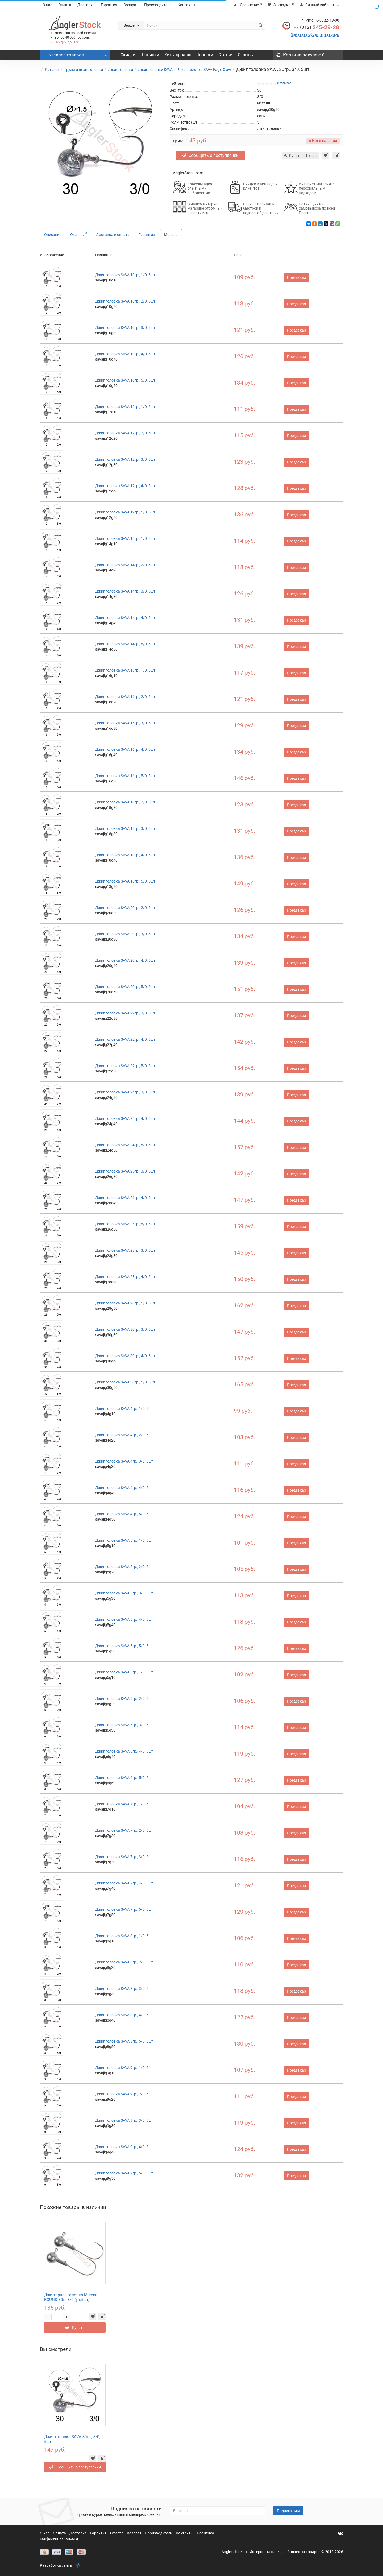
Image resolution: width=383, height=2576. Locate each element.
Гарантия (109, 5)
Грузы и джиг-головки (83, 69)
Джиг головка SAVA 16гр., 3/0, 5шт (125, 723)
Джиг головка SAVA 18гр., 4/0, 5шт (125, 855)
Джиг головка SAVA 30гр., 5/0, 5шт (125, 1382)
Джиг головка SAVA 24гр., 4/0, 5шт (125, 1118)
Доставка (86, 5)
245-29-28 (316, 27)
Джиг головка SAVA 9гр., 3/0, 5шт (124, 2120)
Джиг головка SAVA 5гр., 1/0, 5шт (124, 1540)
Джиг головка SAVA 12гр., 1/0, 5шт (125, 407)
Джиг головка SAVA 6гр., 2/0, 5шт (124, 1698)
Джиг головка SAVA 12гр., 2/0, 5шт (125, 433)
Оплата (64, 5)
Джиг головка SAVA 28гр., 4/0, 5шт (125, 1277)
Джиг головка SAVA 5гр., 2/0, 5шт (124, 1567)
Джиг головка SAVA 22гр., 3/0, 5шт (125, 1013)
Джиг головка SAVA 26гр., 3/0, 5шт (125, 1171)
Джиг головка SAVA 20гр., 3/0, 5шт (125, 934)
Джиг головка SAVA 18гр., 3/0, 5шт (125, 828)
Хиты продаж (177, 54)
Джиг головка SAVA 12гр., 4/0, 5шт (125, 486)
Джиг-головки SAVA (155, 69)
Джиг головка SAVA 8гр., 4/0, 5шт (124, 2015)
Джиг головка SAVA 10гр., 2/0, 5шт (125, 301)
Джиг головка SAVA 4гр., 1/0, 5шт (124, 1408)
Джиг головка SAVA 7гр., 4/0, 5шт (124, 1883)
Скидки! (128, 54)
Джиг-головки (120, 69)
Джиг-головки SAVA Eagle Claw (204, 69)
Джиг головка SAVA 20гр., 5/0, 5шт (125, 987)
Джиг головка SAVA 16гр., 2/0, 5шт (125, 697)
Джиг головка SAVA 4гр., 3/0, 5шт (124, 1461)
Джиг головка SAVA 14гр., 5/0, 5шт (125, 644)
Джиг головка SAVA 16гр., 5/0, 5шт (125, 776)
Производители (158, 5)
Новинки (150, 54)
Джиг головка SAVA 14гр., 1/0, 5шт (125, 538)
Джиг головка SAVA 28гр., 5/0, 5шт (125, 1303)
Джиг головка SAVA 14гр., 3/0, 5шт (125, 591)
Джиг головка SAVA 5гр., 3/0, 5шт (124, 1593)
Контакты (186, 5)
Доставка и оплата (113, 234)
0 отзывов (284, 83)
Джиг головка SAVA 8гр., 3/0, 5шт (124, 1988)
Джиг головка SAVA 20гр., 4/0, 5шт (125, 960)
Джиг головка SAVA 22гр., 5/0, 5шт (125, 1066)
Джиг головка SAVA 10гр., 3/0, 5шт (125, 327)
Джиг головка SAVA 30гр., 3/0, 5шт (125, 1329)
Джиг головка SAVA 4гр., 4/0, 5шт (124, 1487)
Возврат (130, 5)
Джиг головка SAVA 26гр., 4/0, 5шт (125, 1197)
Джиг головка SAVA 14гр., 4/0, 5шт (125, 617)
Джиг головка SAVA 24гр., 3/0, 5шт (125, 1092)
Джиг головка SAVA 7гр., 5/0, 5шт (124, 1909)
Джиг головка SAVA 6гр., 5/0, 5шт (124, 1777)
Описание (52, 234)
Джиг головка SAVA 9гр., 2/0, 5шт (124, 2094)
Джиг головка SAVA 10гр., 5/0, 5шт (125, 380)
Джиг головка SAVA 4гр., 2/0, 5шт (124, 1435)
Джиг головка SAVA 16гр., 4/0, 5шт (125, 749)
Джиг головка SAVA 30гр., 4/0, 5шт (125, 1356)
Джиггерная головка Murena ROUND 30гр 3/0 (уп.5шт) (70, 2297)
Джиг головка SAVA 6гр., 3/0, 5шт (124, 1725)
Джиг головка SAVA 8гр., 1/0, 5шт (124, 1936)
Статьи (225, 54)
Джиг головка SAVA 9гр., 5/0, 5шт (124, 2173)
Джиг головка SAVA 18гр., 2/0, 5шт (125, 802)
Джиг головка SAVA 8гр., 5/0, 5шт (124, 2041)
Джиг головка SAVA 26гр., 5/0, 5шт (125, 1224)
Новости (204, 54)
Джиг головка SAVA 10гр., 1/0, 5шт (125, 275)
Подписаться (288, 2511)
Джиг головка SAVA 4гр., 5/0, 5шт (124, 1514)
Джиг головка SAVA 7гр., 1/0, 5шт (124, 1804)
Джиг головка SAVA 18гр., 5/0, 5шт (125, 881)
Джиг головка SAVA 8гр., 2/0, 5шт (124, 1962)
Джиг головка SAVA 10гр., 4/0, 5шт (125, 354)
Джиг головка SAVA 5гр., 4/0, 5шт (124, 1619)
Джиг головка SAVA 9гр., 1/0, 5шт (124, 2067)
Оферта (117, 2533)
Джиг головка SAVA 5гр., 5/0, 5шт (124, 1646)
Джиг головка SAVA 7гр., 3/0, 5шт (124, 1857)
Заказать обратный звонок (315, 34)
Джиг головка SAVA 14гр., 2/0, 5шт (125, 565)
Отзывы (246, 54)
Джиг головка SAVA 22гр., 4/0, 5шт (125, 1039)
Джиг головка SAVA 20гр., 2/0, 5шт (125, 907)
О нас (47, 5)
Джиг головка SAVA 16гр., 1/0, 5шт (125, 670)
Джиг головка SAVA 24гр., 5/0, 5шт (125, 1145)
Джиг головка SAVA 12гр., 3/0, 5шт (125, 459)
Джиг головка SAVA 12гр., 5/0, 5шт (125, 512)
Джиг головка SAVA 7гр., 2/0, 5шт (124, 1830)
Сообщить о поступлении (210, 155)
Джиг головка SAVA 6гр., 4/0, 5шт (124, 1751)
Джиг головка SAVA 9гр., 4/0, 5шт (124, 2147)
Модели (171, 234)
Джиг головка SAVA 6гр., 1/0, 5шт (124, 1672)
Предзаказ (296, 277)
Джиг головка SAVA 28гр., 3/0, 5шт (125, 1250)
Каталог (52, 69)
